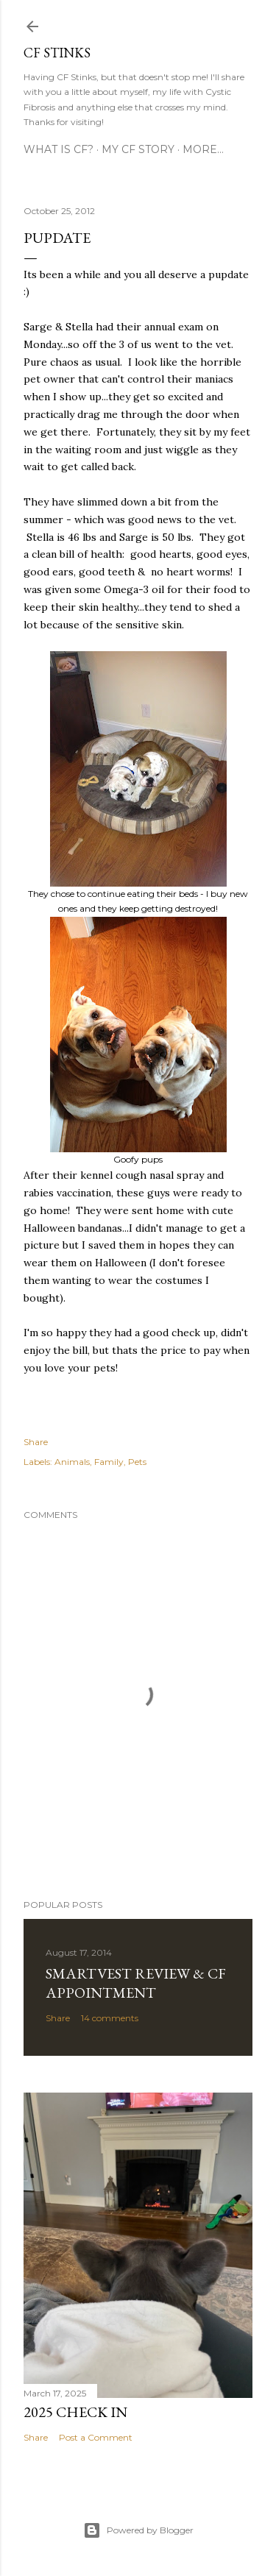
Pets (137, 1461)
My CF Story (138, 149)
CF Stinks (57, 52)
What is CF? (58, 149)
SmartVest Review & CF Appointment (136, 1983)
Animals (72, 1461)
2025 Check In (75, 2411)
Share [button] (36, 1441)
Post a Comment (95, 2437)
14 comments (109, 2017)
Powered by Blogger (138, 2530)
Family (109, 1461)
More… (203, 149)
